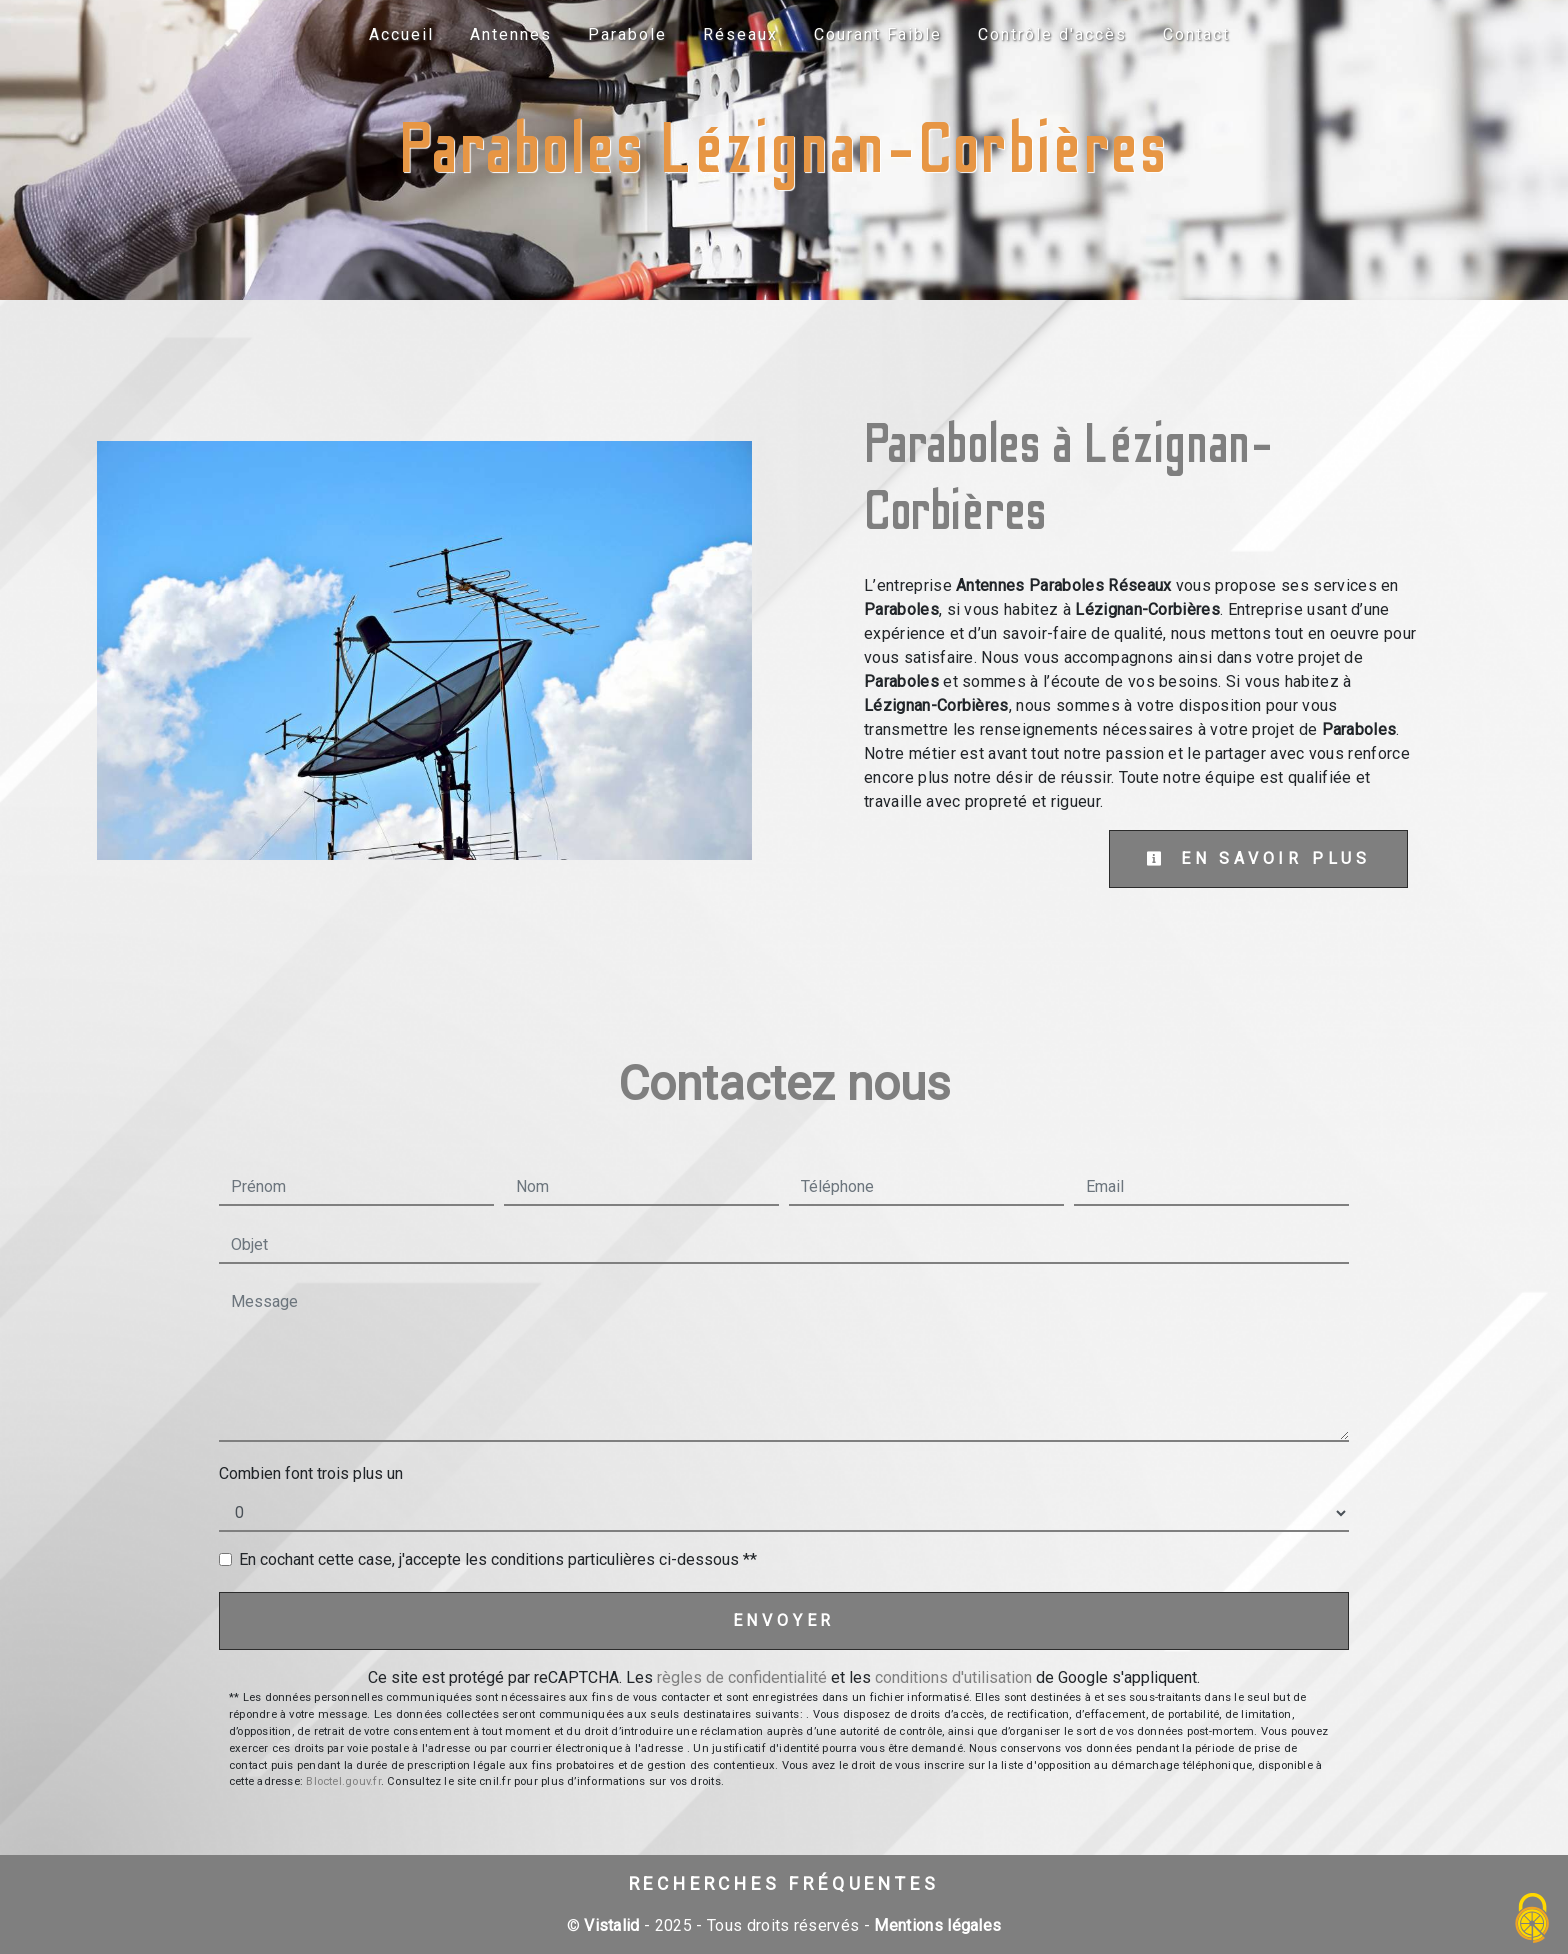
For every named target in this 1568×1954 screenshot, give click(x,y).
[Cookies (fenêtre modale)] (1533, 1919)
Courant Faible (878, 34)
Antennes (511, 34)
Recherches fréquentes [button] (784, 1884)
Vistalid (612, 1925)
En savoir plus (1258, 858)
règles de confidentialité (742, 1677)
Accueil (401, 34)
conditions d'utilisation (953, 1677)
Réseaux (740, 34)
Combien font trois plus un (311, 1473)
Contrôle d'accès (1052, 34)
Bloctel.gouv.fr (343, 1781)
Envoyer (784, 1620)
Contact (1196, 34)
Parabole (627, 34)
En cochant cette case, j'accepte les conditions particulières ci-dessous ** (498, 1559)
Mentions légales (935, 1925)
